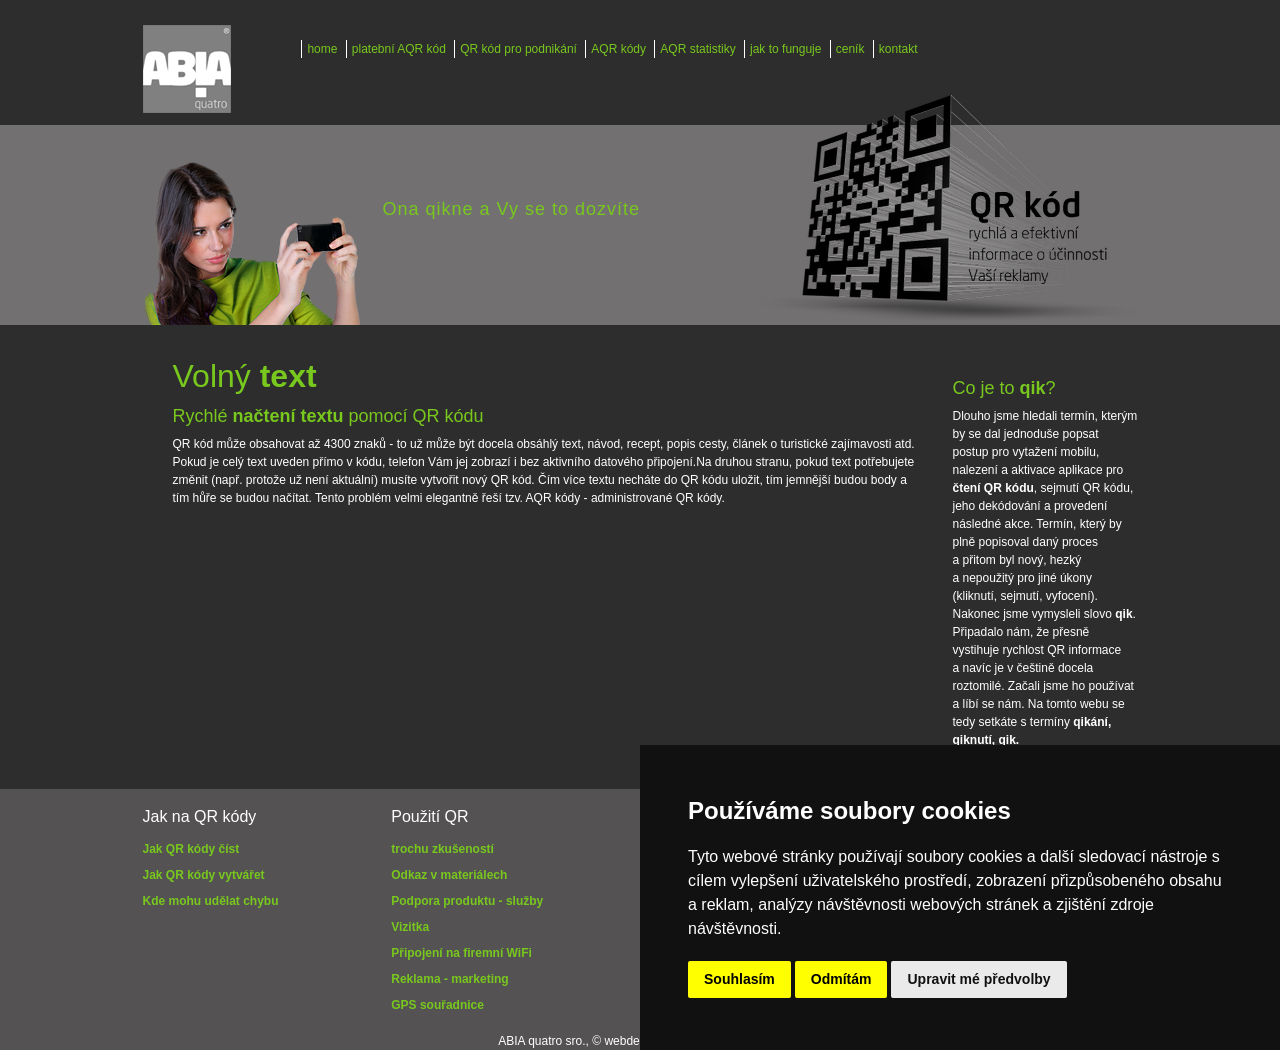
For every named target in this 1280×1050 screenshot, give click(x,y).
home (322, 49)
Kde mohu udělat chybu (211, 901)
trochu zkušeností (442, 849)
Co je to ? (1004, 388)
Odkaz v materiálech (449, 875)
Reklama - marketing (449, 979)
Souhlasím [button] (739, 979)
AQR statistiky (697, 49)
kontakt (898, 49)
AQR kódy (618, 49)
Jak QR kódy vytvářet (204, 875)
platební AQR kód (399, 49)
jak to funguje (785, 49)
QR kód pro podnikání (518, 49)
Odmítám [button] (841, 979)
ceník (850, 49)
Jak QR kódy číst (191, 849)
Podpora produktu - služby (467, 901)
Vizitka (410, 927)
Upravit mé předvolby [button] (978, 979)
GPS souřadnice (437, 1005)
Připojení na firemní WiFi (461, 953)
